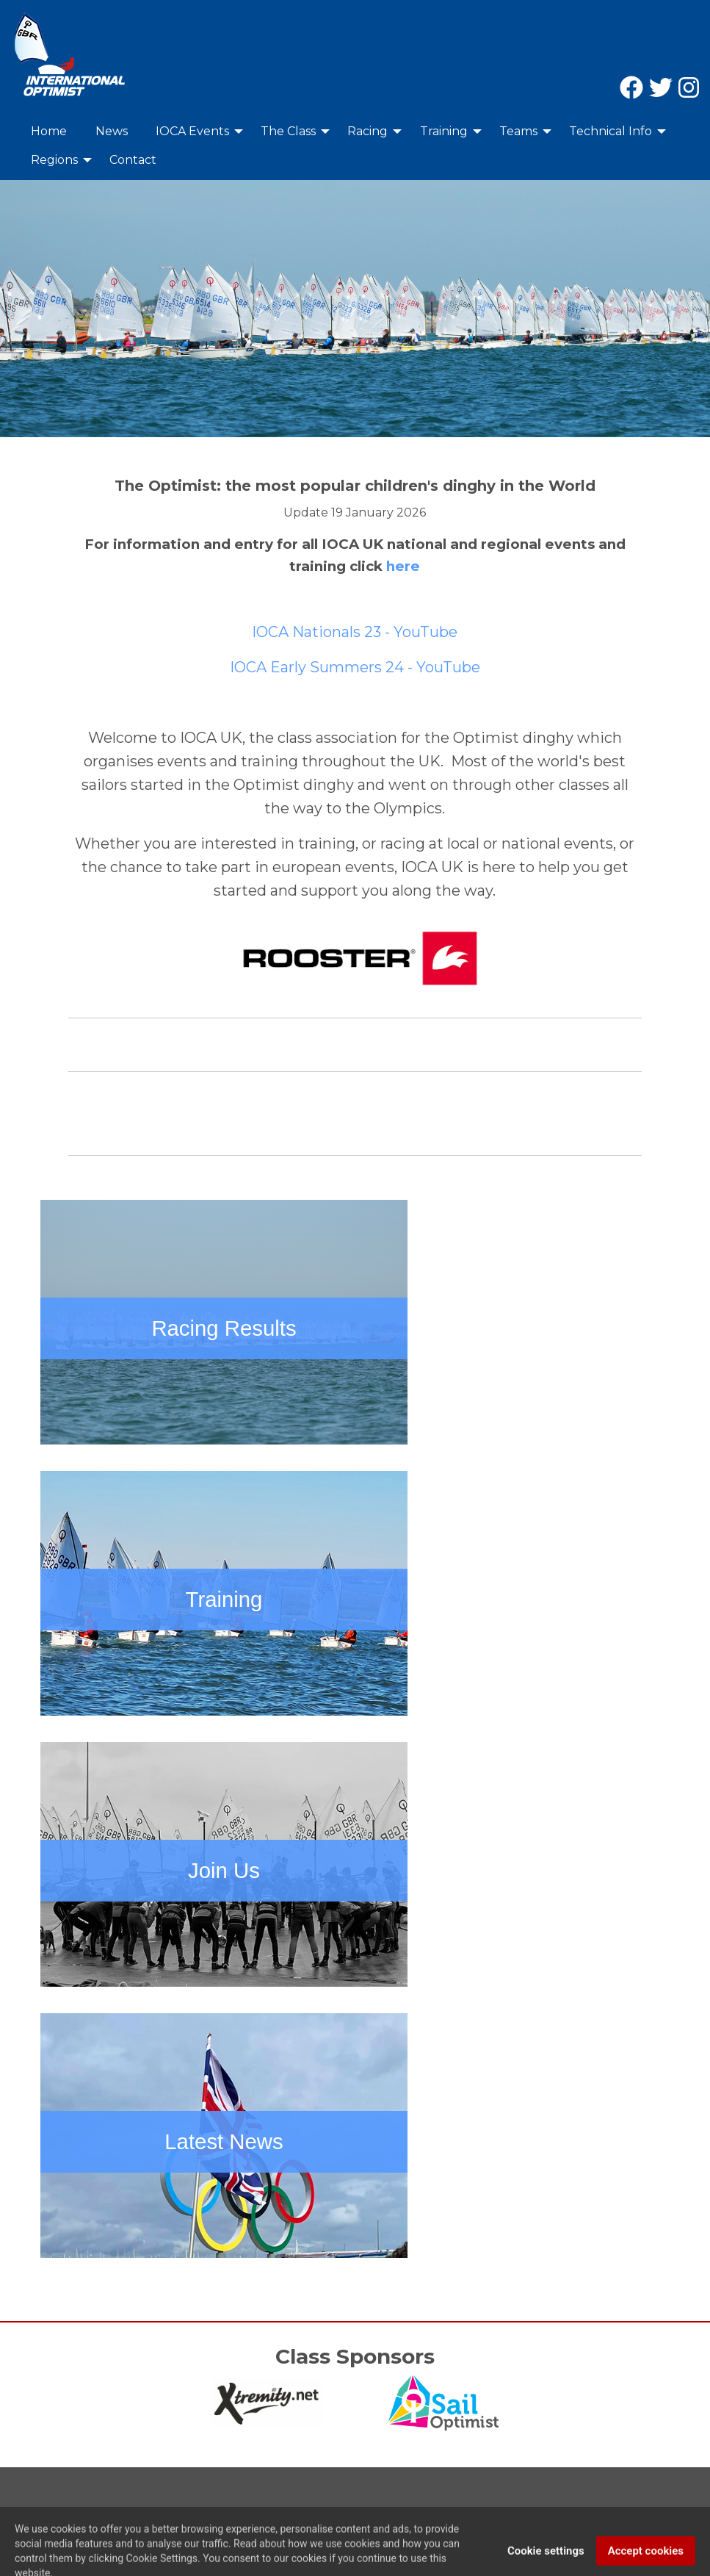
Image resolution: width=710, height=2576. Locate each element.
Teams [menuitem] (518, 131)
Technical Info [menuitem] (610, 131)
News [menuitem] (111, 131)
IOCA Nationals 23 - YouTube (354, 632)
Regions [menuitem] (54, 160)
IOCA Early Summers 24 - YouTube (355, 667)
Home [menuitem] (49, 131)
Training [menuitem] (444, 131)
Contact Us (43, 2512)
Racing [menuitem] (367, 131)
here (403, 566)
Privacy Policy (125, 2512)
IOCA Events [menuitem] (192, 131)
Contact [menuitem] (132, 160)
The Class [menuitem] (288, 131)
